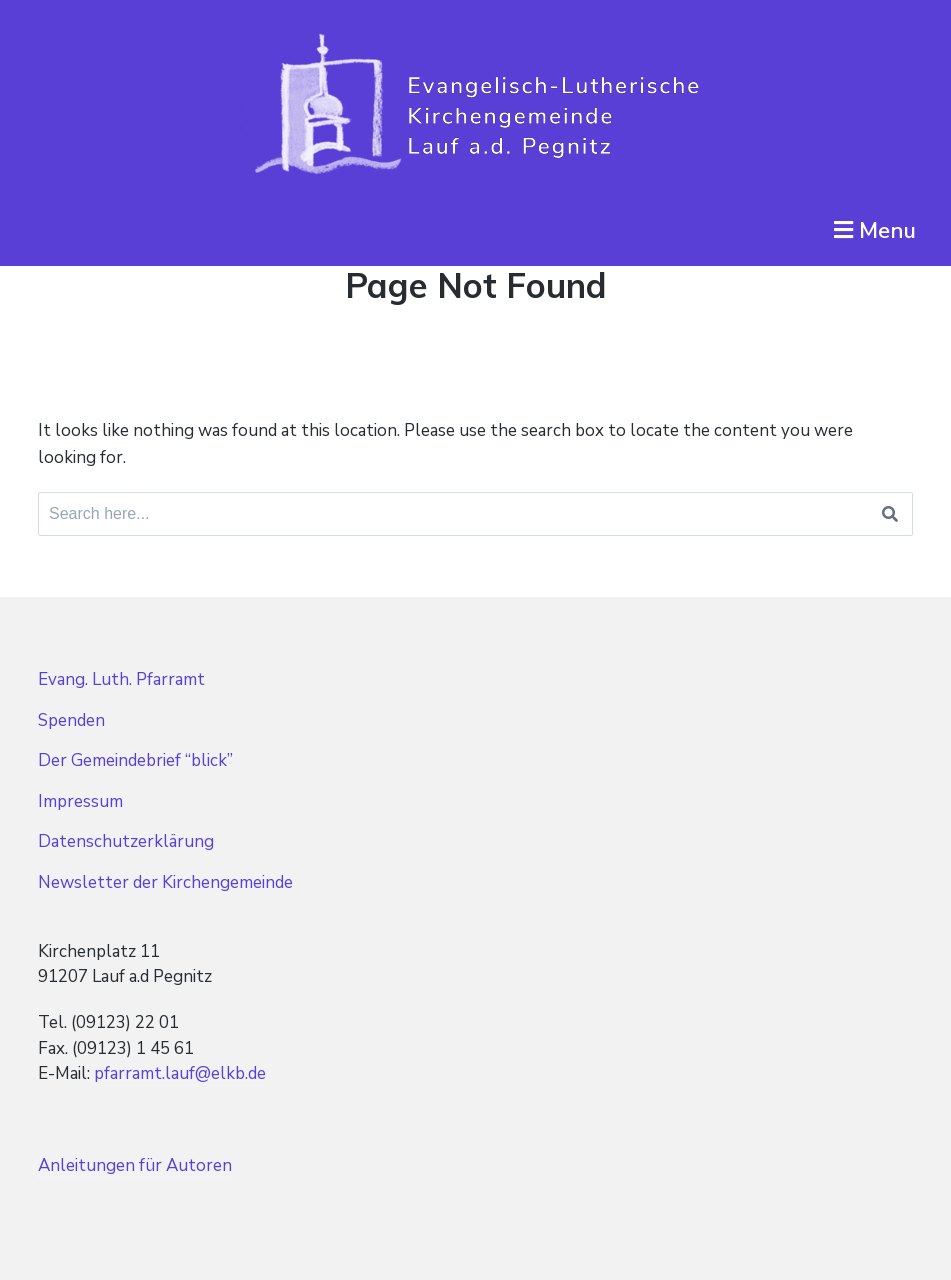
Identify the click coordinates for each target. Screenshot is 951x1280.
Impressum (80, 801)
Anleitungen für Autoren (135, 1165)
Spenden (71, 720)
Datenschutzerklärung (126, 841)
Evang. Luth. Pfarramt (121, 679)
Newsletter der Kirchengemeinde (165, 882)
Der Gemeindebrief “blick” (135, 760)
